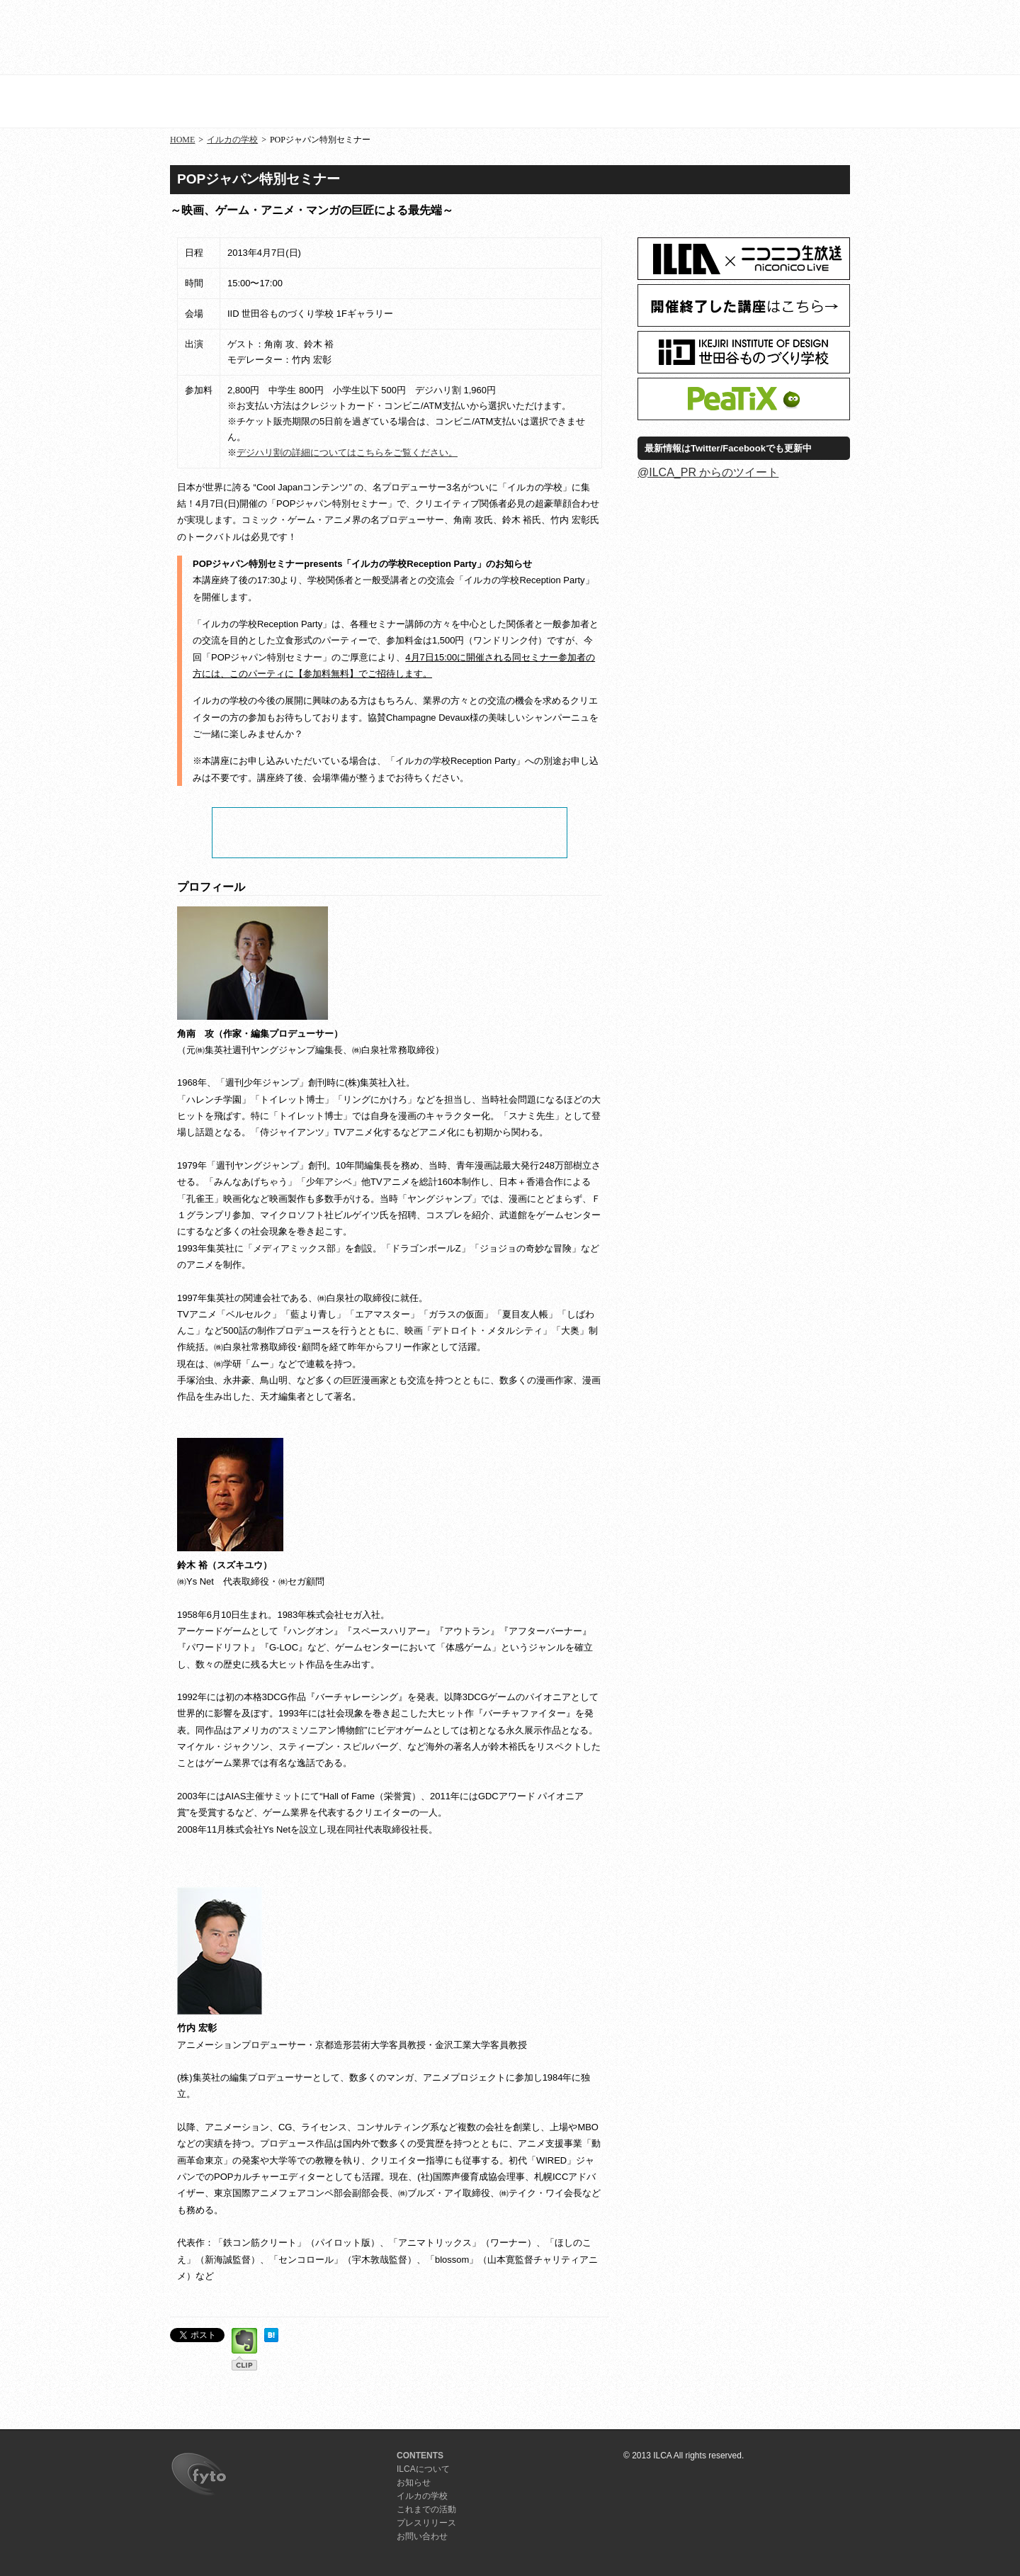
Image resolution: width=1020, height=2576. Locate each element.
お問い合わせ (422, 2536)
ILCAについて (356, 39)
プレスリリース (795, 39)
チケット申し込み (389, 832)
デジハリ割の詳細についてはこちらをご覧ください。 (347, 452)
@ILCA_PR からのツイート (708, 472)
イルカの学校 (575, 39)
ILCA (214, 37)
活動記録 (685, 39)
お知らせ (466, 39)
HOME (182, 140)
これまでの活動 (426, 2509)
